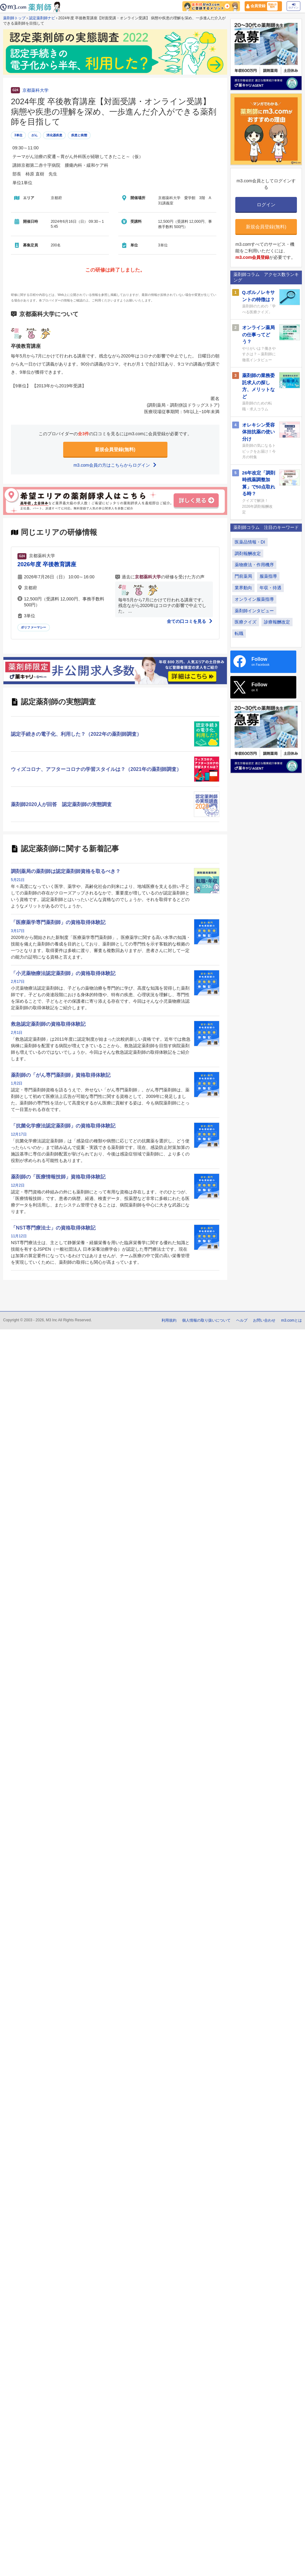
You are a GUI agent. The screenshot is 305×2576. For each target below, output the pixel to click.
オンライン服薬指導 (254, 599)
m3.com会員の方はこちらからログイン (115, 465)
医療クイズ (245, 621)
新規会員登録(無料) (115, 449)
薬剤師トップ (14, 18)
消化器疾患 (54, 135)
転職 (239, 633)
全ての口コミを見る (190, 621)
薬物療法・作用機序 (254, 564)
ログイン (293, 6)
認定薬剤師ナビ (42, 18)
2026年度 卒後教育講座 (46, 564)
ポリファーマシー (33, 627)
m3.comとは (291, 1320)
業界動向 (243, 587)
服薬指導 (268, 576)
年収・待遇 (270, 587)
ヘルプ (241, 1320)
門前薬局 (243, 576)
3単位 (18, 135)
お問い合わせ (264, 1320)
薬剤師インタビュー (254, 610)
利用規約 (169, 1320)
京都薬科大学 (35, 90)
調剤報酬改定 (248, 553)
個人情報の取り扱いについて (206, 1320)
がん (34, 135)
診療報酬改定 (277, 621)
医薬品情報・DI (250, 541)
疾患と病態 (79, 135)
